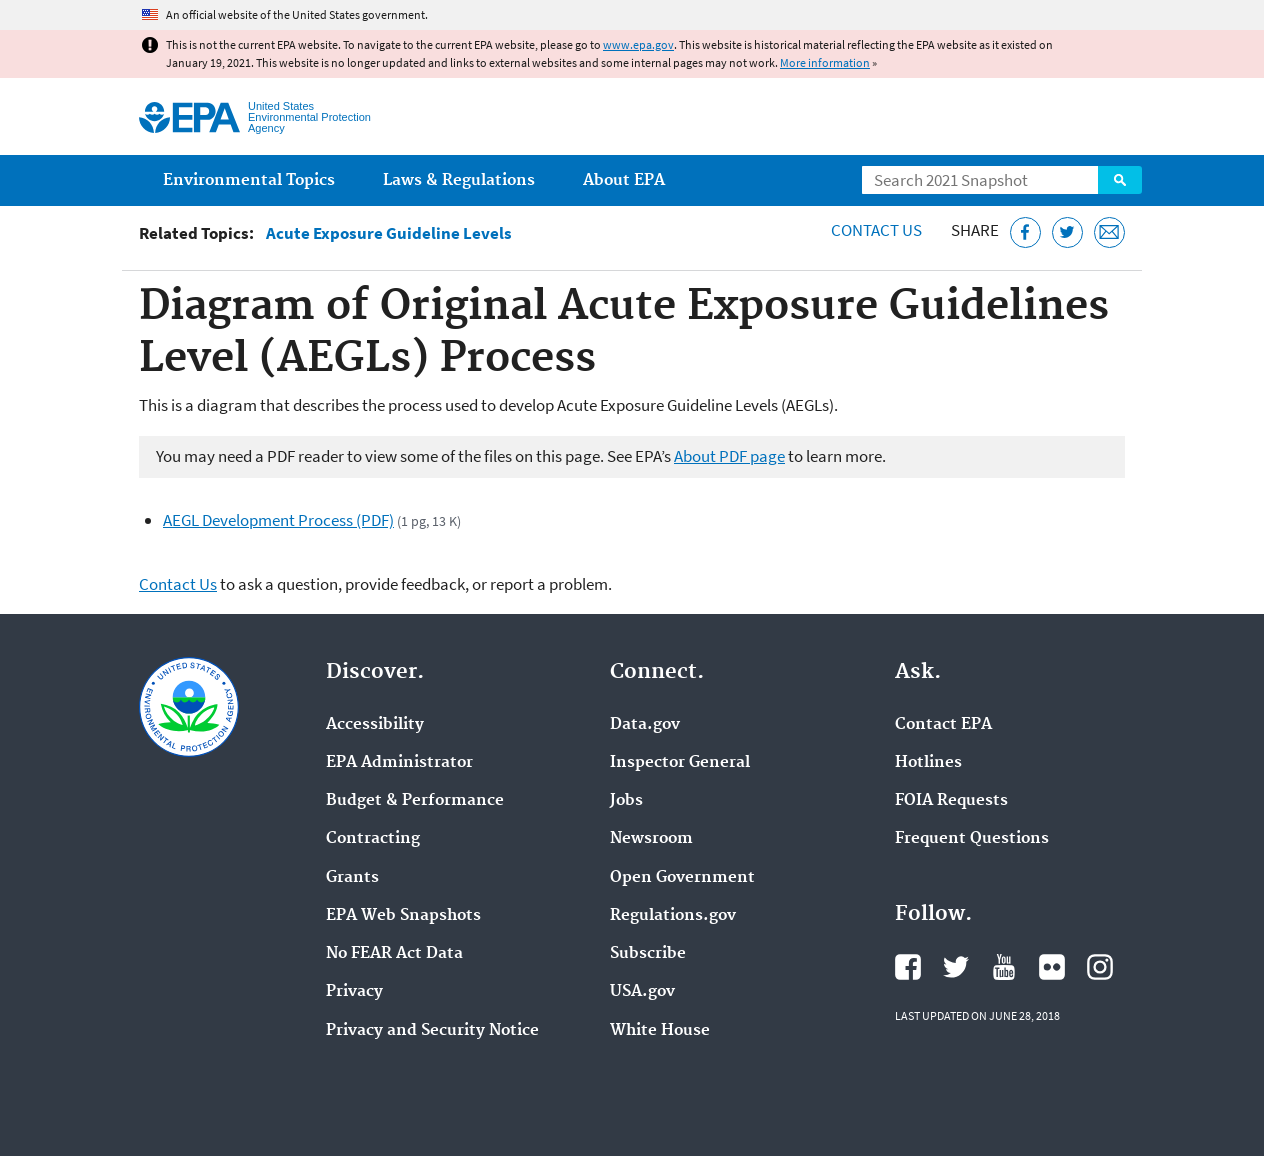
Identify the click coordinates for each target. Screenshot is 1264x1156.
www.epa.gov (638, 44)
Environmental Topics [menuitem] (249, 180)
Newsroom (651, 839)
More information (825, 62)
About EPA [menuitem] (624, 180)
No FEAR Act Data (394, 954)
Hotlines (928, 763)
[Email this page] (1109, 232)
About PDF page (729, 456)
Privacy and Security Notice (432, 1031)
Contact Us (876, 230)
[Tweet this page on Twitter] (1067, 232)
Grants (352, 878)
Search (1120, 180)
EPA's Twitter (956, 967)
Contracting (373, 839)
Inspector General (680, 763)
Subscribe (648, 954)
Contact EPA (943, 725)
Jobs (626, 801)
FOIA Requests (951, 801)
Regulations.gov (673, 916)
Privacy (354, 992)
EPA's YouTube (1004, 967)
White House (660, 1031)
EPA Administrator (399, 763)
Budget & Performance (415, 801)
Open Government (682, 878)
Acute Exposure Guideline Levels (389, 233)
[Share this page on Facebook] (1025, 232)
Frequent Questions (972, 839)
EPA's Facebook (908, 967)
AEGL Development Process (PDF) (278, 520)
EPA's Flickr (1052, 967)
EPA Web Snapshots (403, 916)
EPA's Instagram (1100, 967)
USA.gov (642, 992)
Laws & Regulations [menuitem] (459, 180)
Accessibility (375, 725)
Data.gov (645, 725)
